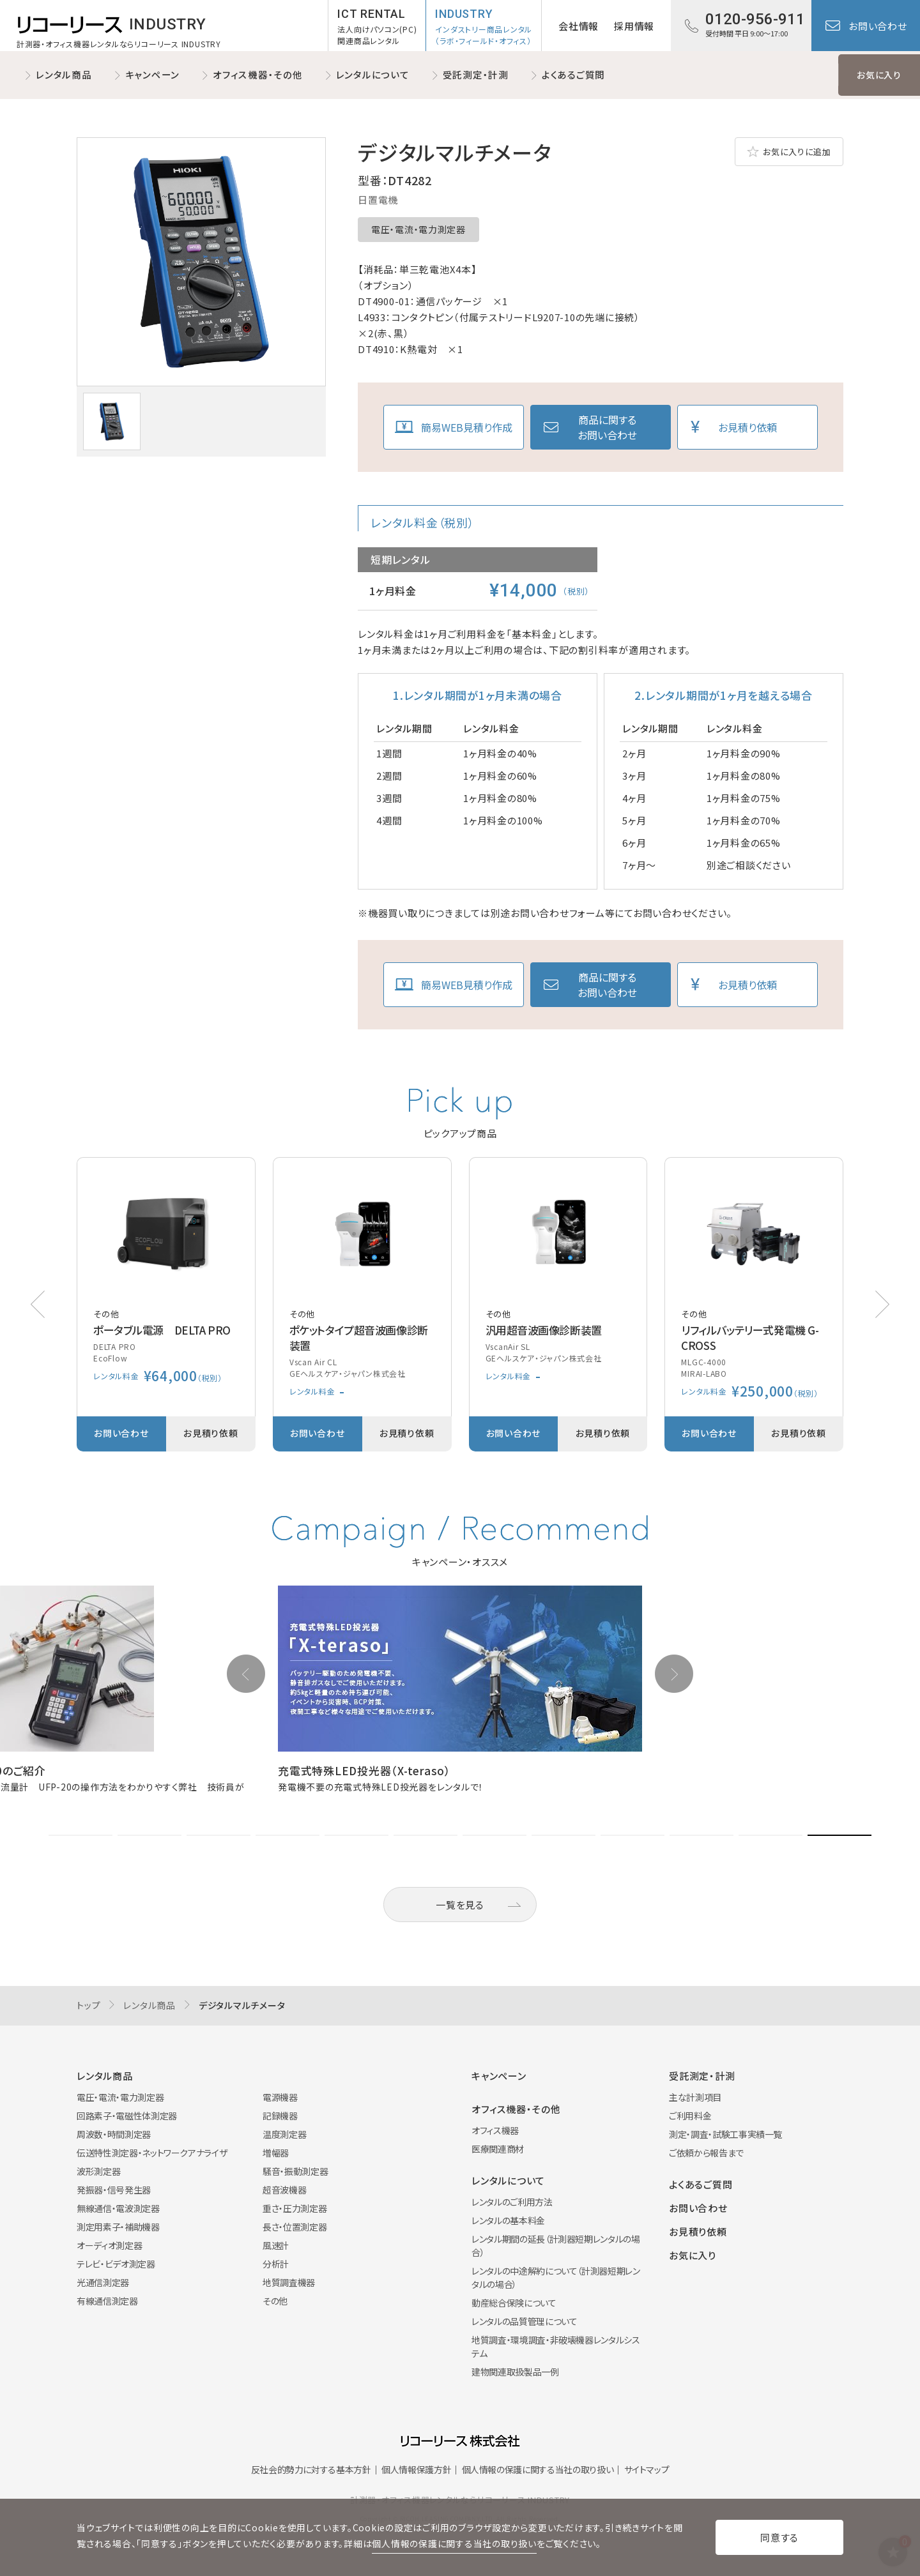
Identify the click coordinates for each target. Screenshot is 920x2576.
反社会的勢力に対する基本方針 (311, 2469)
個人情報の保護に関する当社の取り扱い (538, 2469)
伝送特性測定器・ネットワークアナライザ (152, 2152)
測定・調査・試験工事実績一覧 (725, 2134)
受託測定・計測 (476, 74)
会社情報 (578, 26)
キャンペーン (152, 74)
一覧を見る (460, 1904)
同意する (779, 2537)
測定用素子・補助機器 (118, 2226)
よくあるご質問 (573, 74)
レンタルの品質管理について (524, 2321)
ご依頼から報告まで (706, 2152)
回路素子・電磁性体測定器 (127, 2115)
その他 (275, 2300)
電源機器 (280, 2097)
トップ (88, 2005)
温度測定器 (284, 2134)
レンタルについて (373, 74)
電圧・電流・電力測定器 (418, 229)
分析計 (276, 2263)
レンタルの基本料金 (508, 2220)
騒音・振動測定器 (295, 2171)
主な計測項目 (695, 2097)
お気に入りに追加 (797, 152)
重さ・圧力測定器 (294, 2208)
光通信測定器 (103, 2282)
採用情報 (634, 26)
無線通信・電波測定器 (118, 2208)
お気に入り (879, 74)
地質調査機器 (289, 2282)
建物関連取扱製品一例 (515, 2371)
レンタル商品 (64, 74)
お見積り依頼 (747, 427)
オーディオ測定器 (109, 2245)
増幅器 (276, 2152)
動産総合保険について (513, 2302)
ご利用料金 (690, 2115)
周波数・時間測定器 (114, 2134)
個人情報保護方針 (416, 2469)
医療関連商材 (497, 2148)
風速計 (276, 2245)
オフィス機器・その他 (258, 74)
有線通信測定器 (107, 2300)
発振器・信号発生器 (114, 2189)
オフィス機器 (495, 2130)
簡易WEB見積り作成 (466, 427)
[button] (882, 1304)
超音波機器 (284, 2189)
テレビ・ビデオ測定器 (116, 2263)
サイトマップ (647, 2469)
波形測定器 (98, 2171)
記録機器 (280, 2115)
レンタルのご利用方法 (512, 2201)
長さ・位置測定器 (294, 2226)
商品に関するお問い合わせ (607, 427)
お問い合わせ (877, 26)
